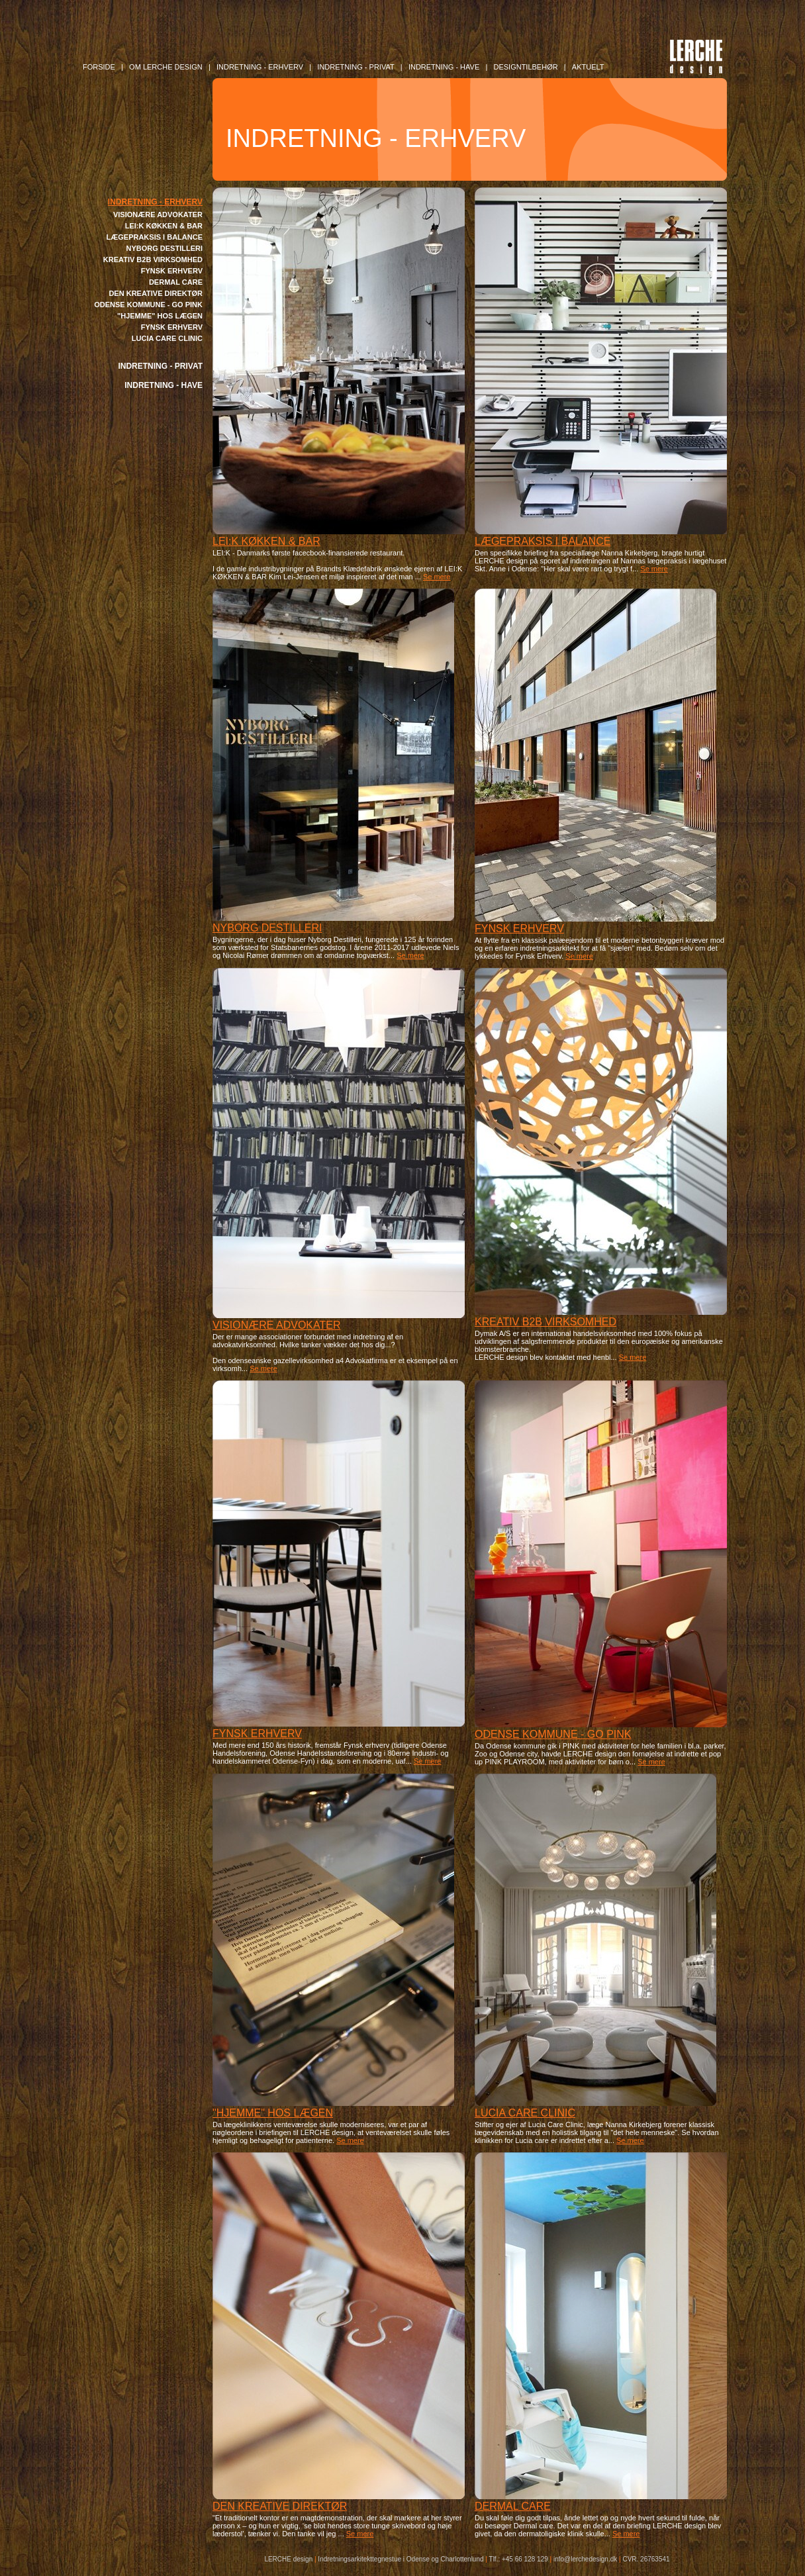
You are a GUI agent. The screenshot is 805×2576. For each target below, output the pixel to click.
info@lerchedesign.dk (585, 2559)
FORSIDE (99, 67)
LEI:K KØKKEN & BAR (164, 226)
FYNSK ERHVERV (172, 271)
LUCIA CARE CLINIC (167, 338)
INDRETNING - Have (443, 67)
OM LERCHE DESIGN (166, 67)
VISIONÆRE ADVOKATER (158, 214)
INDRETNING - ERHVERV (155, 202)
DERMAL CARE (176, 282)
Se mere (437, 577)
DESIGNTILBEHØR (525, 67)
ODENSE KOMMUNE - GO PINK (148, 305)
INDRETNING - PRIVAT (160, 366)
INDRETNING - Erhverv (259, 67)
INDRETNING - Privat (355, 67)
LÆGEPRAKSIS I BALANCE (155, 237)
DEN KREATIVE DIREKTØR (156, 293)
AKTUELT (588, 67)
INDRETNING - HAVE (163, 385)
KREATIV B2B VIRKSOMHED (153, 259)
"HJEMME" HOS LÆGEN (160, 316)
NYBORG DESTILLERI (164, 248)
